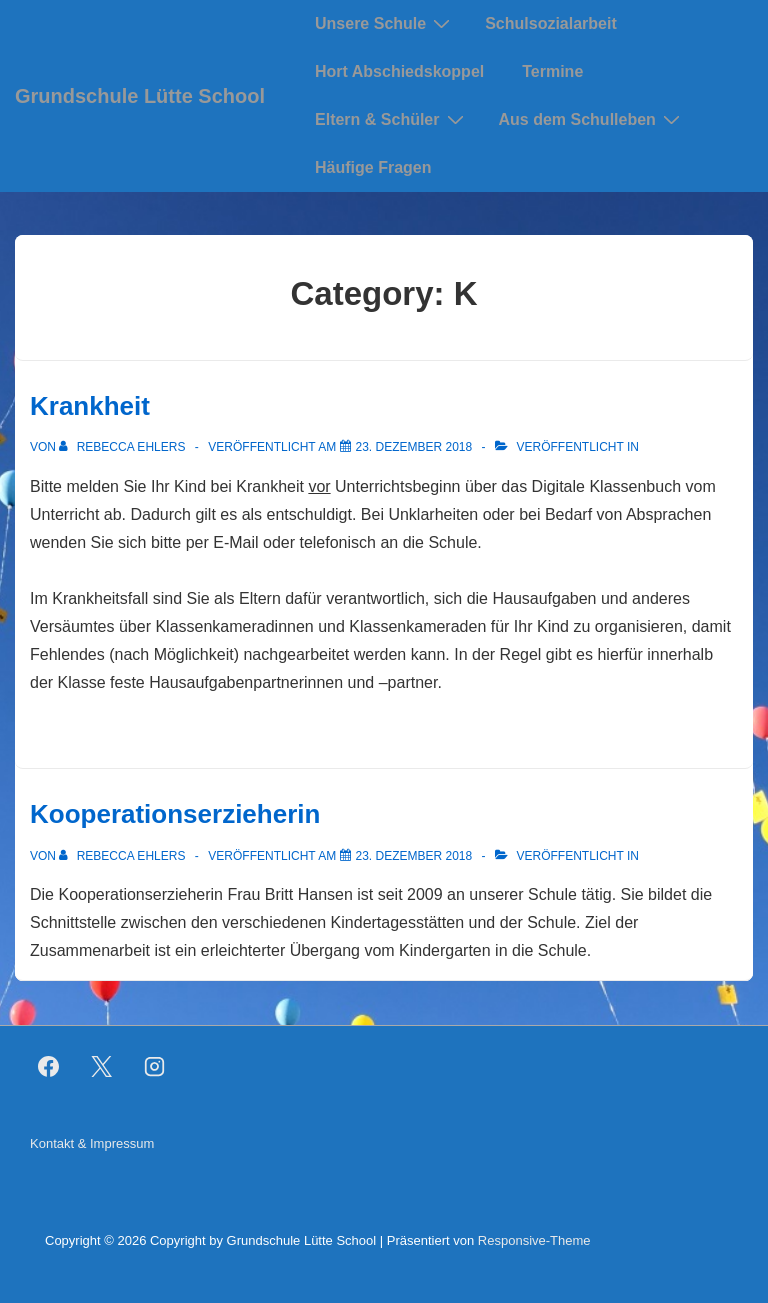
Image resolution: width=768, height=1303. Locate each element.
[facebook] (49, 1067)
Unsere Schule (385, 23)
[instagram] (155, 1067)
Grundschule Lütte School (140, 96)
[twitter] (102, 1067)
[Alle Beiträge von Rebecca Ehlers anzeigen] (123, 447)
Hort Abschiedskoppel (399, 71)
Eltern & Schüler (391, 119)
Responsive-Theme (534, 1240)
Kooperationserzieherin (175, 814)
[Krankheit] (414, 447)
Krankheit (90, 406)
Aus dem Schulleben (592, 119)
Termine (552, 71)
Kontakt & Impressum (92, 1143)
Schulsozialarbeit (551, 23)
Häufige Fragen (373, 167)
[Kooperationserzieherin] (414, 856)
